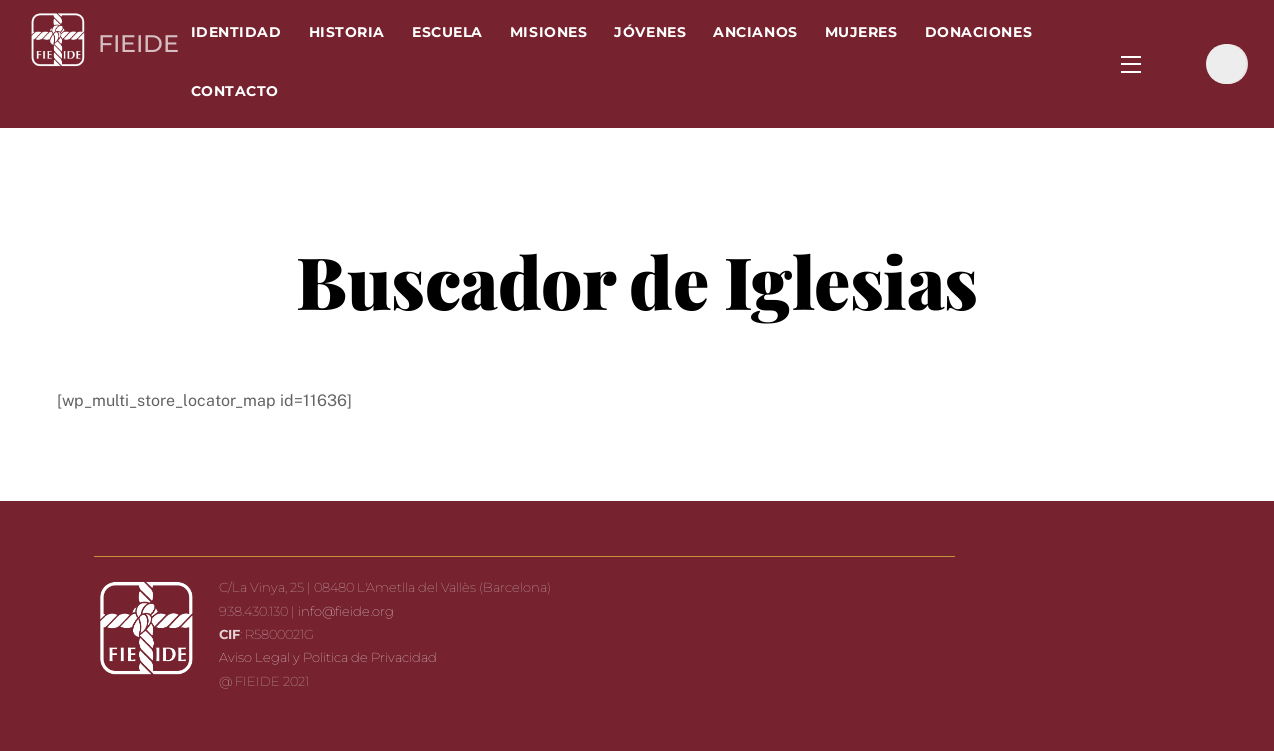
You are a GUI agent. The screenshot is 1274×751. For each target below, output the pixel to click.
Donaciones (978, 32)
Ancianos (755, 32)
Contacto (235, 91)
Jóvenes (650, 32)
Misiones (548, 32)
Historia (347, 32)
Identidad (236, 32)
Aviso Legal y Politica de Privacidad (328, 657)
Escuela (447, 32)
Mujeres (861, 32)
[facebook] (1178, 62)
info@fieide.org (346, 611)
